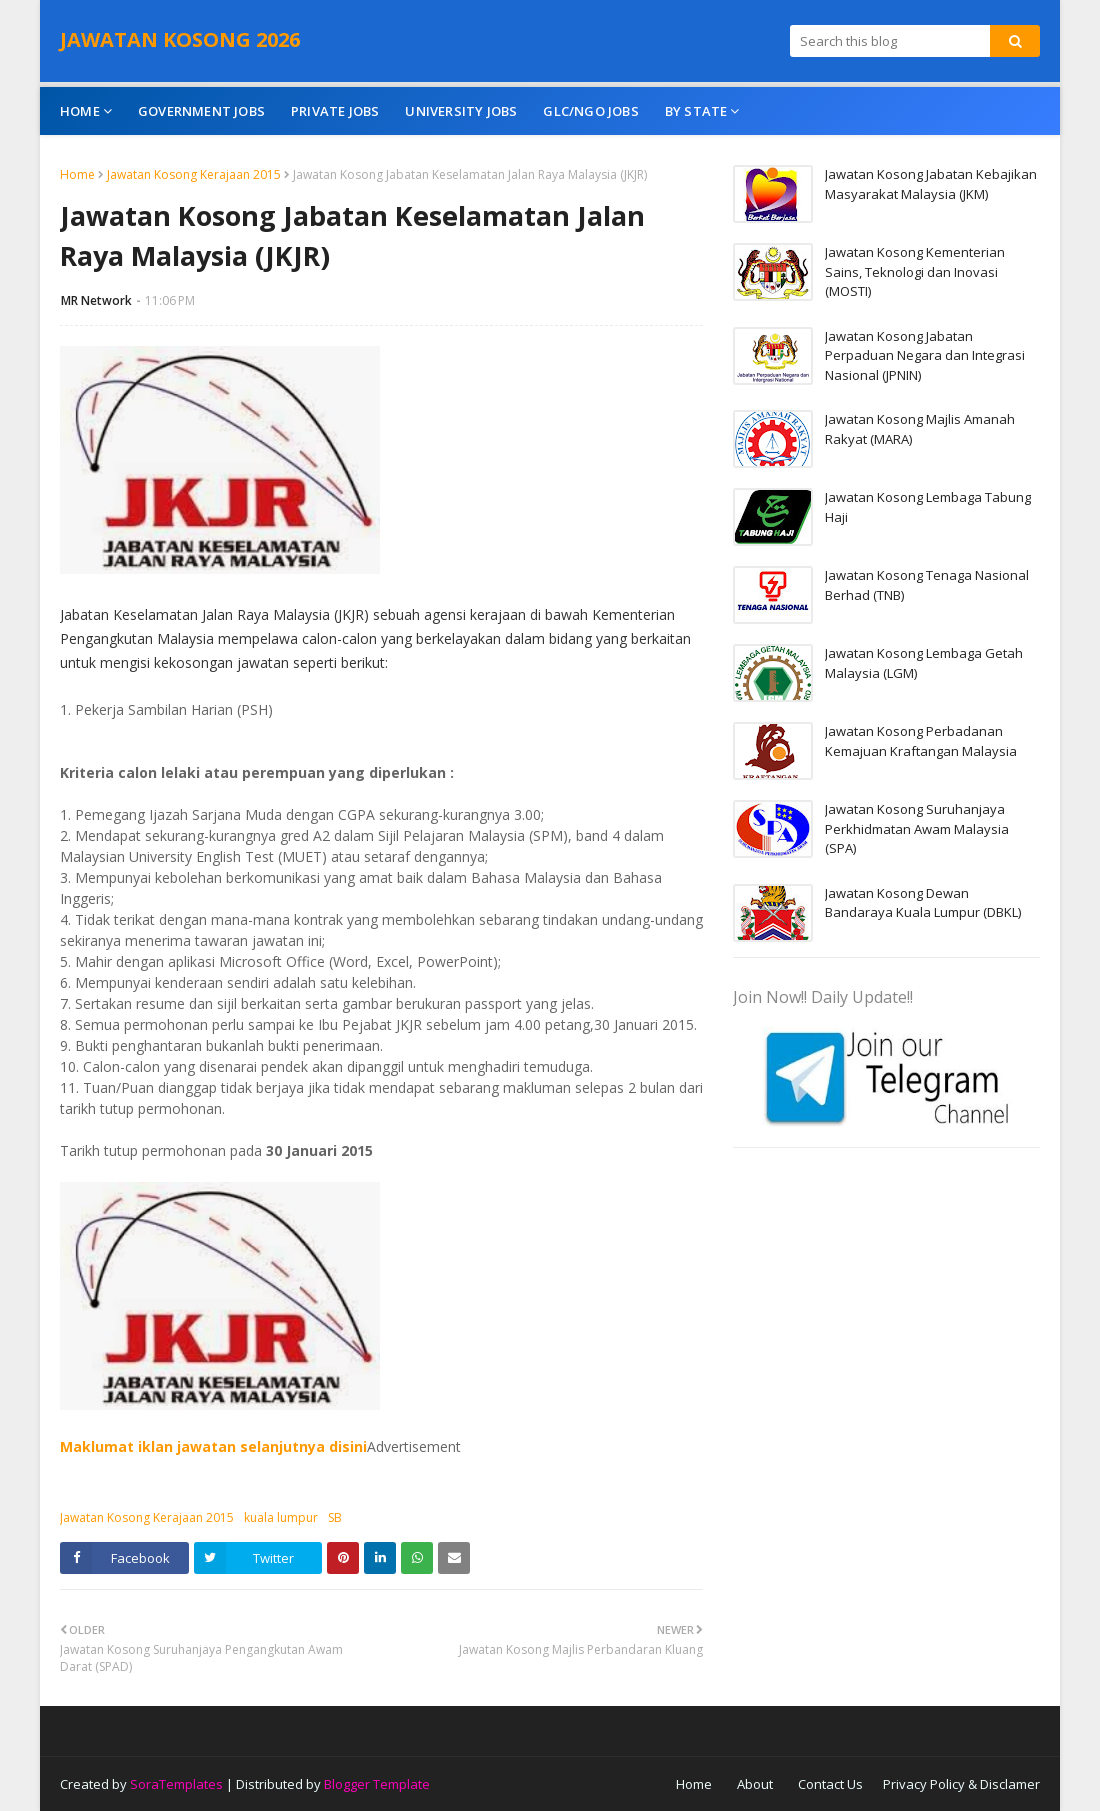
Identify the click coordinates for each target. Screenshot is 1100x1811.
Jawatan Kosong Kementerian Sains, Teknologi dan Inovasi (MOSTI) (915, 271)
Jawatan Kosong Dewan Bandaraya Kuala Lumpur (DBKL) (923, 903)
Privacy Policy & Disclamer (961, 1784)
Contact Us (830, 1784)
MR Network (96, 300)
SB (335, 1517)
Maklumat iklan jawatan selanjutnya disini (213, 1446)
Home (77, 174)
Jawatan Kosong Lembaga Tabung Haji (928, 507)
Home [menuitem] (80, 111)
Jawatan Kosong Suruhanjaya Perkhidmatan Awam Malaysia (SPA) (917, 828)
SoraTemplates (176, 1784)
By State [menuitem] (696, 111)
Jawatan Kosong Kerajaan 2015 (194, 174)
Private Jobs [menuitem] (335, 111)
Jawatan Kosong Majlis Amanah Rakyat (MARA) (920, 429)
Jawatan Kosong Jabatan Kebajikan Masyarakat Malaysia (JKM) (931, 184)
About (755, 1784)
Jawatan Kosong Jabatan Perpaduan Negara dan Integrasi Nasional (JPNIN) (925, 355)
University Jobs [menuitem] (461, 111)
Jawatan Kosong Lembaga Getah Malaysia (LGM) (924, 663)
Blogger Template (377, 1784)
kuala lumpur (281, 1517)
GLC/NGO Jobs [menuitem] (590, 111)
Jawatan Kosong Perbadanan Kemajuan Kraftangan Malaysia (921, 741)
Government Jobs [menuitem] (201, 111)
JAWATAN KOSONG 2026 (180, 39)
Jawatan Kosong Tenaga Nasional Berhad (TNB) (927, 585)
